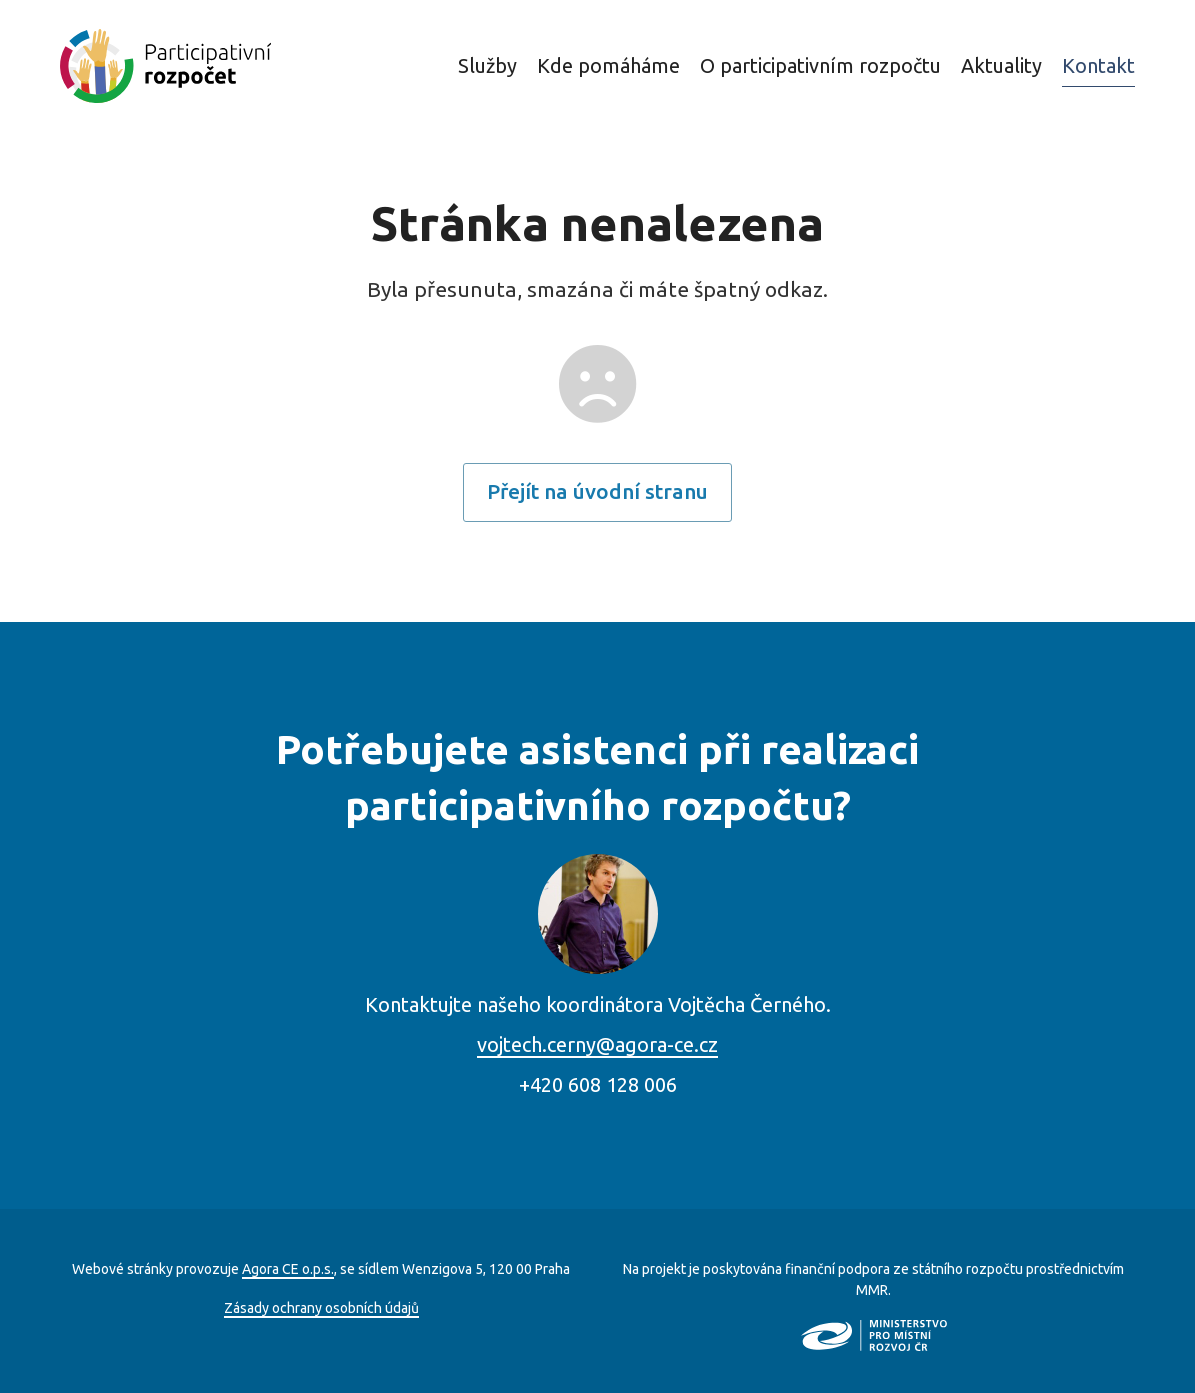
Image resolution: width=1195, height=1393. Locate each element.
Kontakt (1098, 65)
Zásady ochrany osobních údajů (321, 1308)
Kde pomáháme (608, 65)
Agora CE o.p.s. (288, 1269)
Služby (487, 65)
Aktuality (1001, 65)
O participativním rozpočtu (820, 65)
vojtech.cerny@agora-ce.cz (597, 1044)
